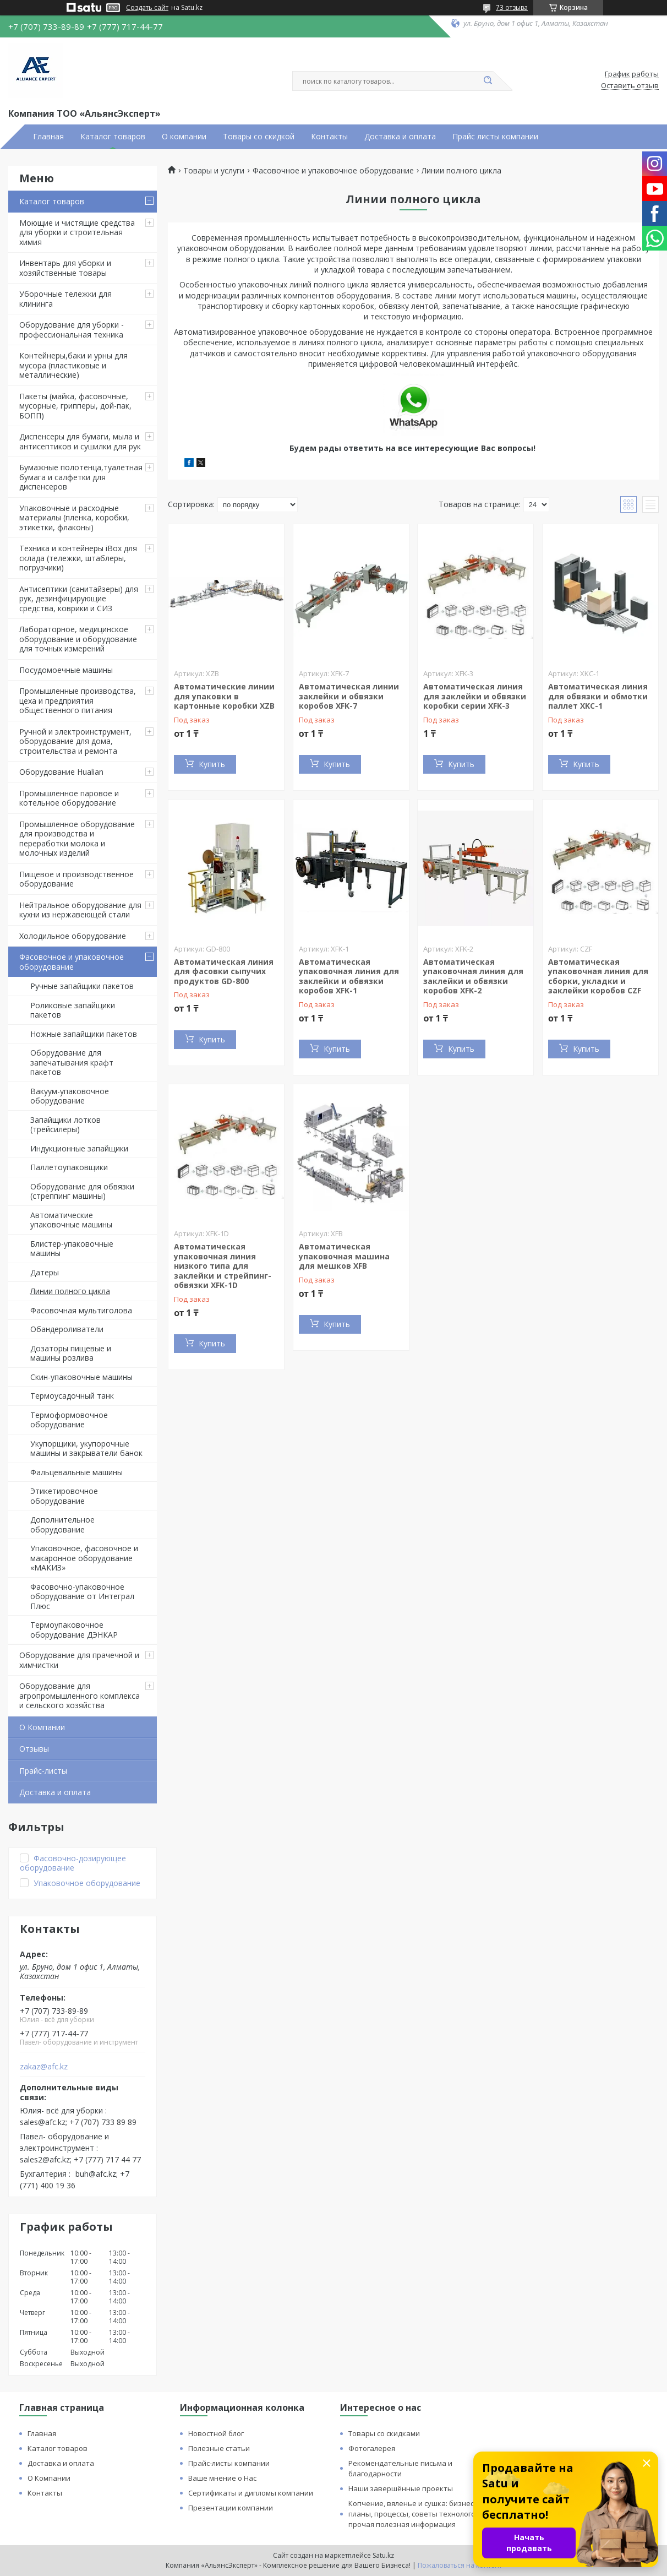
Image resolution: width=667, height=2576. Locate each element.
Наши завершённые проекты (400, 2488)
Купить (212, 764)
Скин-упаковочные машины (81, 1377)
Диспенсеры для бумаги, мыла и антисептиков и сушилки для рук (80, 441)
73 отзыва (512, 7)
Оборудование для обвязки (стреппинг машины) (82, 1191)
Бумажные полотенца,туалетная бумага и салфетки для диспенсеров (81, 477)
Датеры (44, 1272)
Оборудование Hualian (61, 772)
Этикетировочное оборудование (64, 1496)
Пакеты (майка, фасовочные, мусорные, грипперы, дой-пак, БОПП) (75, 406)
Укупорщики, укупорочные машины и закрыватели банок (86, 1448)
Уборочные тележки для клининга (65, 299)
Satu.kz (383, 2555)
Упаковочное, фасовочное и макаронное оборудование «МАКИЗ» (84, 1558)
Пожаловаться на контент (460, 2565)
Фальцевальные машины (76, 1472)
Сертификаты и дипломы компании (250, 2493)
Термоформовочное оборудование (69, 1420)
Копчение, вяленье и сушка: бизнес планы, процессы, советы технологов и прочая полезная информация (417, 2513)
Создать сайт (147, 8)
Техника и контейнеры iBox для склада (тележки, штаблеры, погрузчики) (78, 558)
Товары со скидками (384, 2433)
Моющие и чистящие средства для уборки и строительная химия (77, 232)
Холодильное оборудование (72, 936)
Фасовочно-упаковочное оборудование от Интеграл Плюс (82, 1596)
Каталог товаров (112, 136)
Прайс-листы (43, 1770)
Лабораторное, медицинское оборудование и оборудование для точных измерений (78, 639)
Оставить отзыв (630, 86)
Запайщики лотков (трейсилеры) (65, 1125)
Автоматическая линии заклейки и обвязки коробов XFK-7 (349, 696)
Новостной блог (216, 2433)
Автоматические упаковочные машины (71, 1220)
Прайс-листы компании (229, 2463)
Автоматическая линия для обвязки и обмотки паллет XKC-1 (598, 696)
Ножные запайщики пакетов (83, 1034)
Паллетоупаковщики (69, 1167)
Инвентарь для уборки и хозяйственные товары (65, 268)
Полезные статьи (219, 2448)
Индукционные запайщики (79, 1148)
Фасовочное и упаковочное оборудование (71, 962)
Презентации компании (230, 2508)
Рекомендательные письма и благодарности (400, 2468)
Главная (48, 136)
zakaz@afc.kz (44, 2067)
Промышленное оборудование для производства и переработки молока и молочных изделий (77, 838)
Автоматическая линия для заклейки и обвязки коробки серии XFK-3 (474, 696)
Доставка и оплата (400, 136)
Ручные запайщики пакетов (82, 986)
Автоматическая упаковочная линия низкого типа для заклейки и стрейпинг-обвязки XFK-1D (222, 1265)
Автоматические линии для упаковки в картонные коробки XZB (224, 696)
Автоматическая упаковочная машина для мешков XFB (344, 1256)
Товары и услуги (213, 171)
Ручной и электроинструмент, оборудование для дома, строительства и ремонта (75, 741)
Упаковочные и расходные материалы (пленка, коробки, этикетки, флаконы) (74, 517)
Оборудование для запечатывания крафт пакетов (71, 1062)
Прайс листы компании (495, 136)
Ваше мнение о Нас (222, 2478)
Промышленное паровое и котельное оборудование (69, 798)
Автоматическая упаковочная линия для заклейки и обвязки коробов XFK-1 (349, 976)
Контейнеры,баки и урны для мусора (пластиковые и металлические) (73, 365)
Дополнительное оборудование (62, 1524)
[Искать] (488, 81)
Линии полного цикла (70, 1291)
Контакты (329, 136)
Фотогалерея (371, 2448)
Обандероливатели (66, 1329)
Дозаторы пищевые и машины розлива (70, 1353)
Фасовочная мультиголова (81, 1310)
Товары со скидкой (258, 136)
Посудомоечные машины (66, 670)
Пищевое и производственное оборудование (76, 879)
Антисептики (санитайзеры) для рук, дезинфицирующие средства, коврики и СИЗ (78, 598)
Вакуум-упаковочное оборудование (69, 1096)
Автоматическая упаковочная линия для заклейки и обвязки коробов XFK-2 (473, 976)
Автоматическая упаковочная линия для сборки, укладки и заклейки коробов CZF (598, 976)
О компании (184, 136)
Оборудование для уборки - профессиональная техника (71, 329)
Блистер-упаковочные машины (71, 1248)
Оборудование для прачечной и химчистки (79, 1660)
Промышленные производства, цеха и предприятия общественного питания (77, 700)
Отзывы (34, 1748)
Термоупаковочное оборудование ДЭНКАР (74, 1629)
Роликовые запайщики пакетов (72, 1010)
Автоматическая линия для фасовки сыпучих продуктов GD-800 (224, 971)
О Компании (42, 1727)
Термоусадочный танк (72, 1395)
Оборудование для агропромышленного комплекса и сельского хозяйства (79, 1695)
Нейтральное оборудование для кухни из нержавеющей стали (80, 910)
